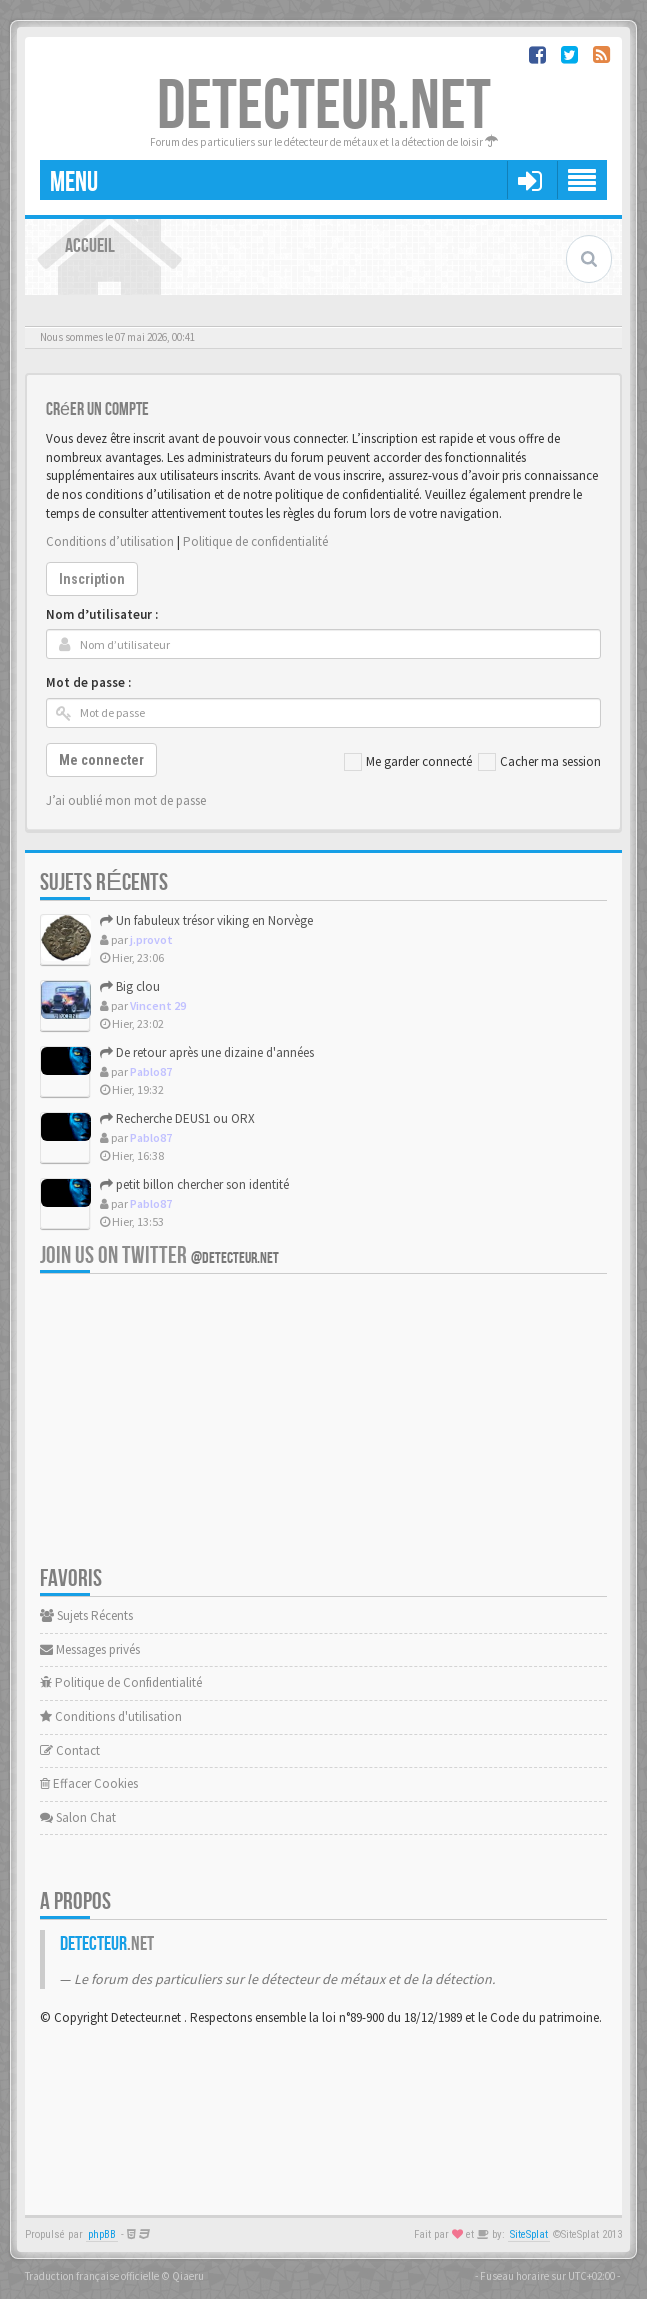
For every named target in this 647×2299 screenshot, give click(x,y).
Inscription (92, 579)
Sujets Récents (86, 1615)
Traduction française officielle (92, 2276)
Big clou (130, 986)
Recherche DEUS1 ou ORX (177, 1118)
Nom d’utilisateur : (102, 614)
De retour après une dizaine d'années (207, 1052)
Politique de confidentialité (255, 541)
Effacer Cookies (89, 1783)
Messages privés (90, 1649)
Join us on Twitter (159, 1255)
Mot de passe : (88, 682)
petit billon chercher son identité (194, 1184)
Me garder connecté (408, 762)
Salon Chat (78, 1817)
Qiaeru (188, 2276)
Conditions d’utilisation (110, 541)
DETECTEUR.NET (324, 107)
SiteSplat (529, 2234)
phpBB (102, 2234)
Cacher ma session (539, 762)
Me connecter (101, 760)
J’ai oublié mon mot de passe (126, 800)
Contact (70, 1750)
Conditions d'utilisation (111, 1716)
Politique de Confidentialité (121, 1682)
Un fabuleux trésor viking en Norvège (206, 920)
